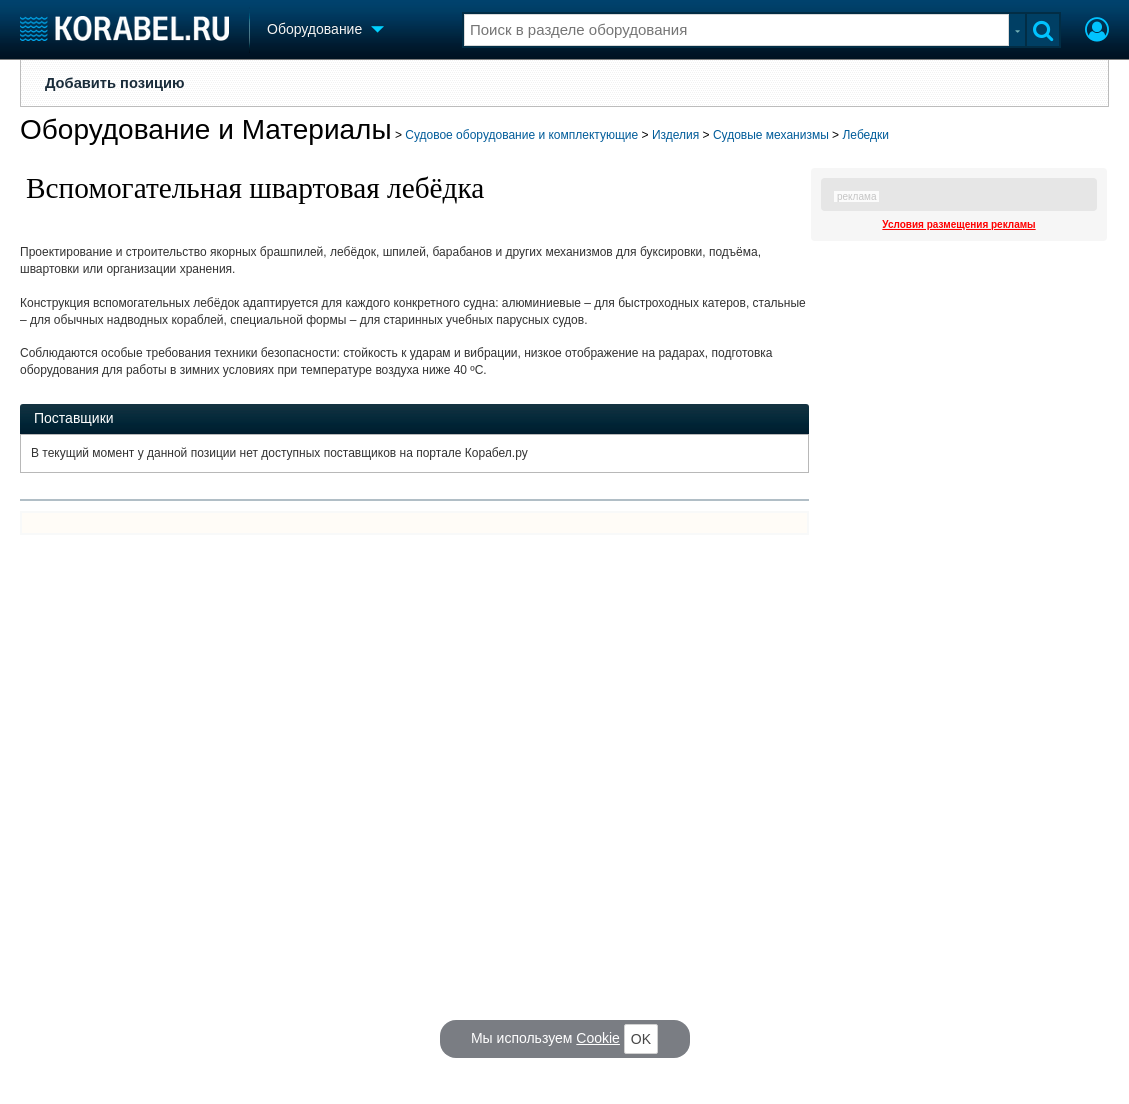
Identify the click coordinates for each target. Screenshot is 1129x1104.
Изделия (675, 135)
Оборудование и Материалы (206, 129)
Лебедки (865, 135)
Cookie (598, 1038)
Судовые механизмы (771, 135)
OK (641, 1039)
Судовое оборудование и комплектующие (521, 135)
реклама (856, 196)
